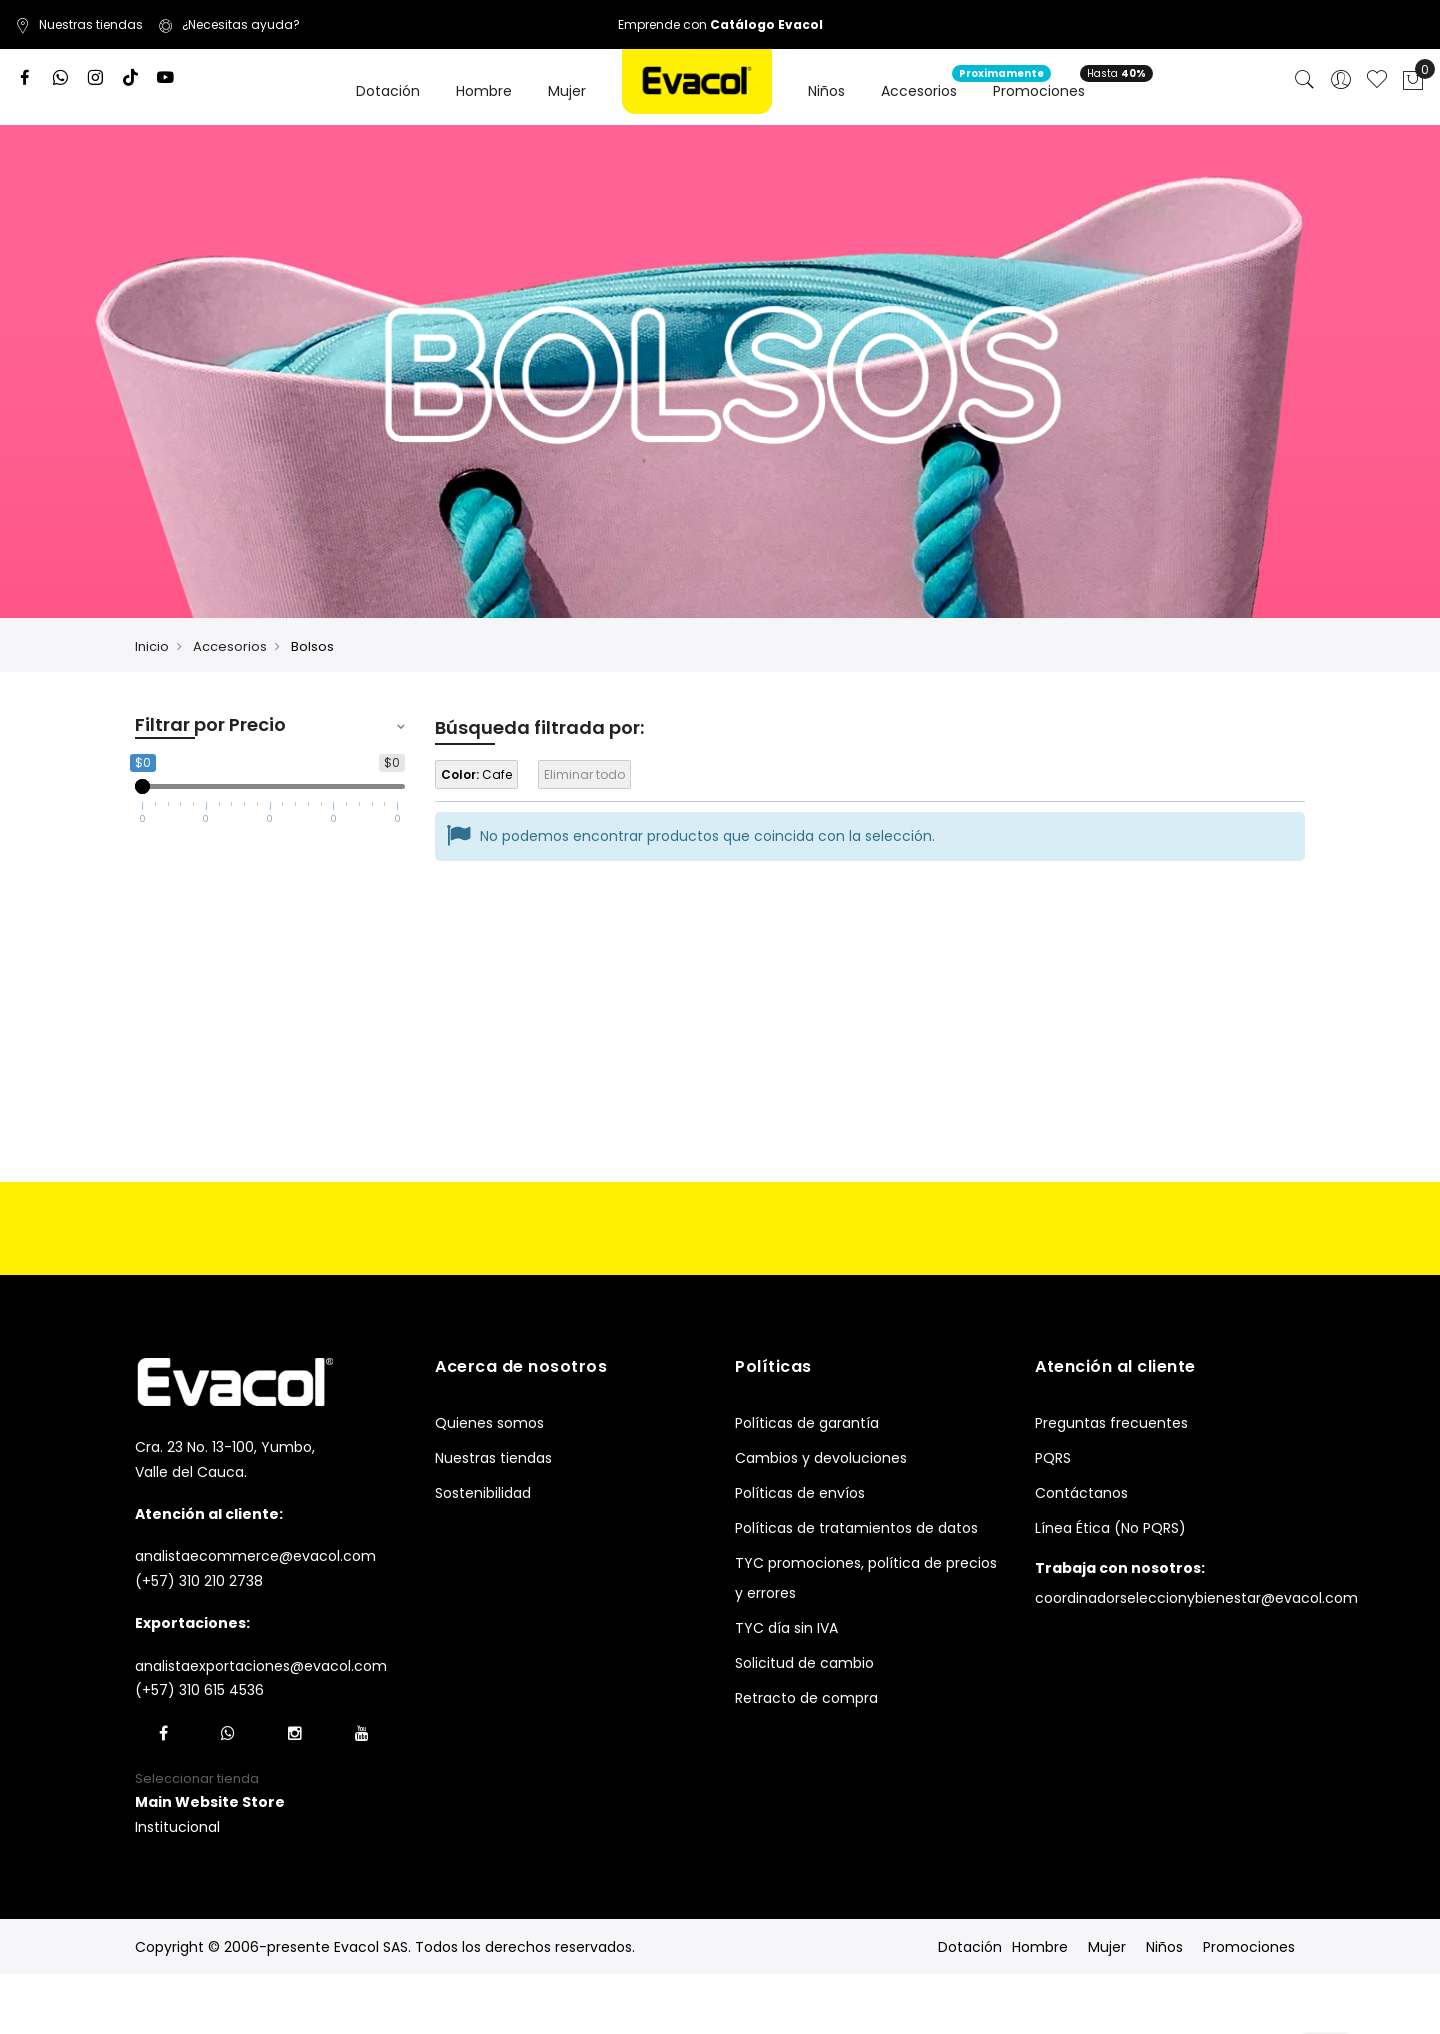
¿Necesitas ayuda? (229, 24)
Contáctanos (1081, 1493)
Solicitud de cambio (804, 1663)
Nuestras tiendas (79, 24)
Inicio (152, 646)
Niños (1164, 1947)
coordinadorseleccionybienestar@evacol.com (1196, 1598)
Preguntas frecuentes (1111, 1423)
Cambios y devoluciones (821, 1458)
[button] (210, 1802)
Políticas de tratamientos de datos (856, 1528)
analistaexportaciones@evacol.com (261, 1666)
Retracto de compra (806, 1698)
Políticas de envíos (800, 1493)
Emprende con (720, 24)
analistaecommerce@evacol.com (255, 1556)
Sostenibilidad (483, 1493)
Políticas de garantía (807, 1423)
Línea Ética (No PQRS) (1110, 1528)
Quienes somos (489, 1423)
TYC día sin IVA (786, 1628)
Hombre (1040, 1947)
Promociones (1249, 1947)
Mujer (1107, 1947)
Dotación (970, 1947)
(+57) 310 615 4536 (199, 1690)
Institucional (177, 1827)
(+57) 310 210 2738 (199, 1581)
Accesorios (230, 646)
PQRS (1053, 1458)
